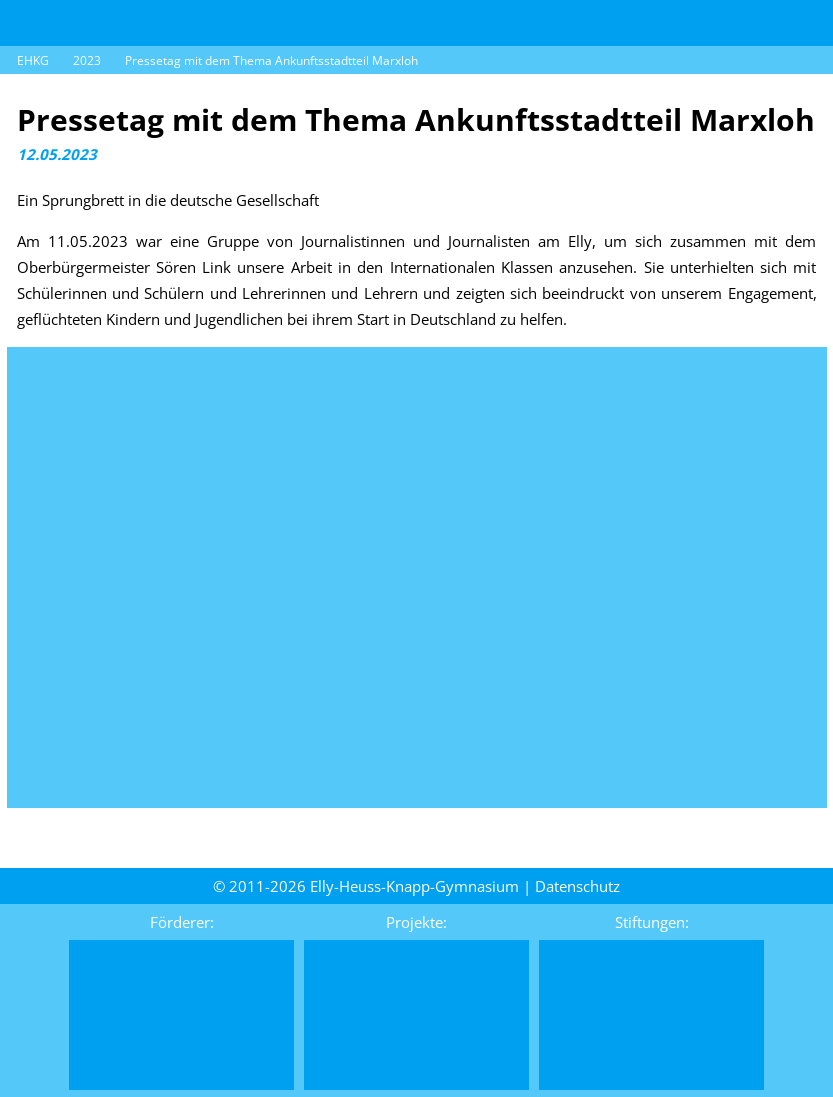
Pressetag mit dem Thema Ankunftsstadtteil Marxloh (271, 60)
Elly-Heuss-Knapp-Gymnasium (414, 886)
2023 (87, 60)
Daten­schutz (577, 886)
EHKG (33, 60)
